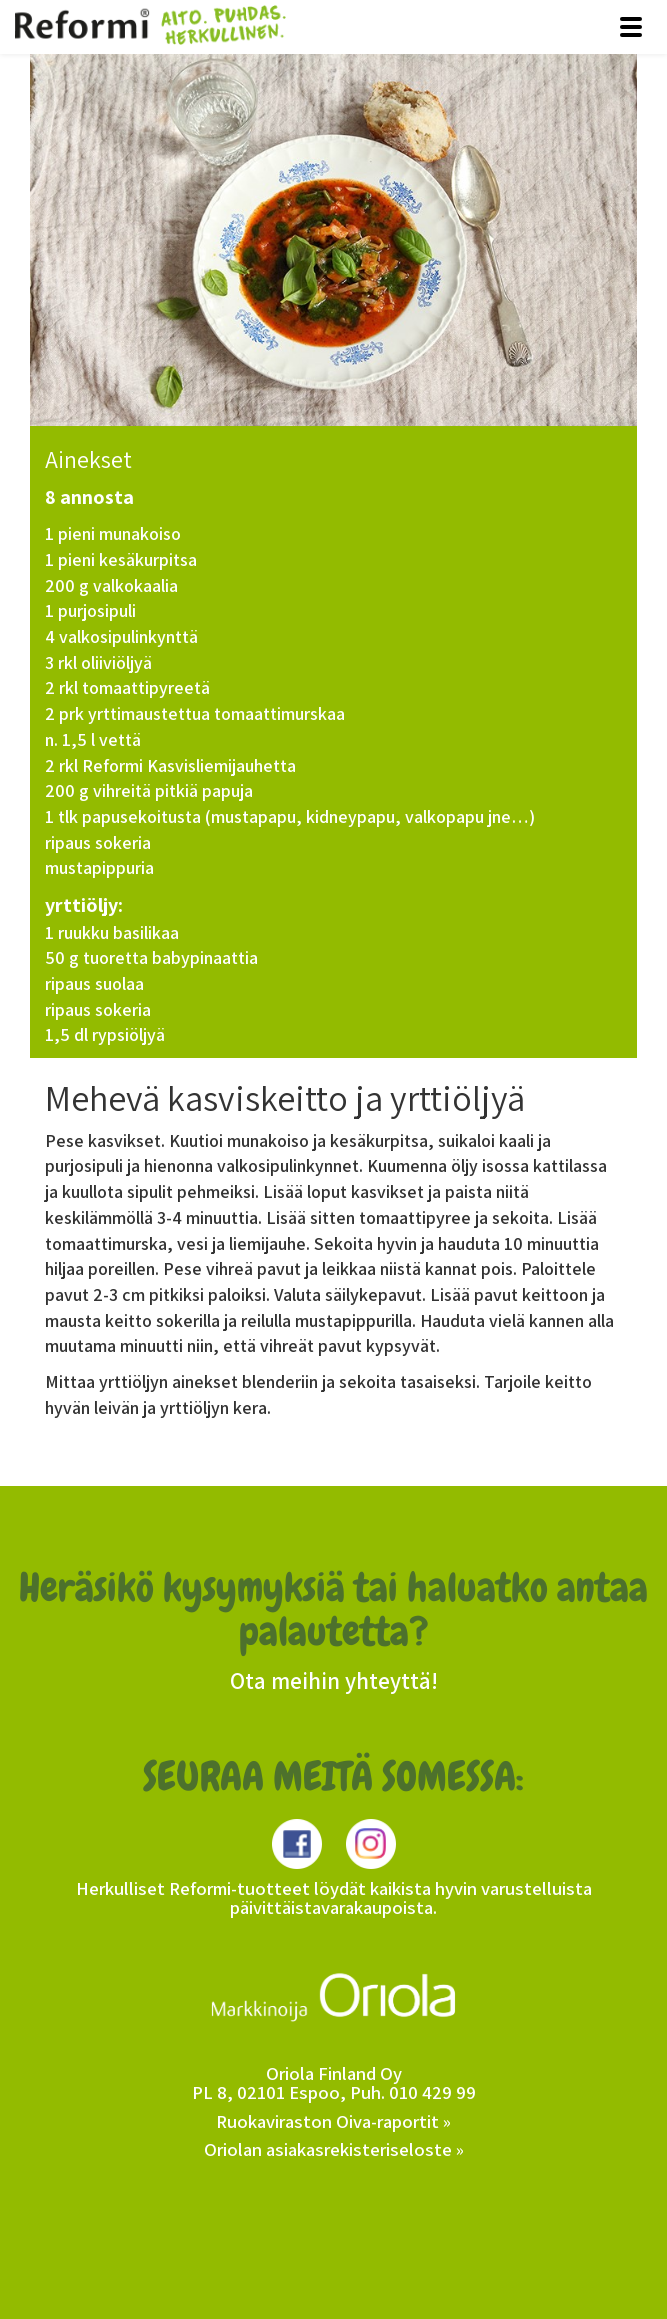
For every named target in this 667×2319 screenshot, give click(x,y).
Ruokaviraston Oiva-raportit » (333, 2121)
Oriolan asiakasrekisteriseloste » (334, 2149)
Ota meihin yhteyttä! (334, 1681)
